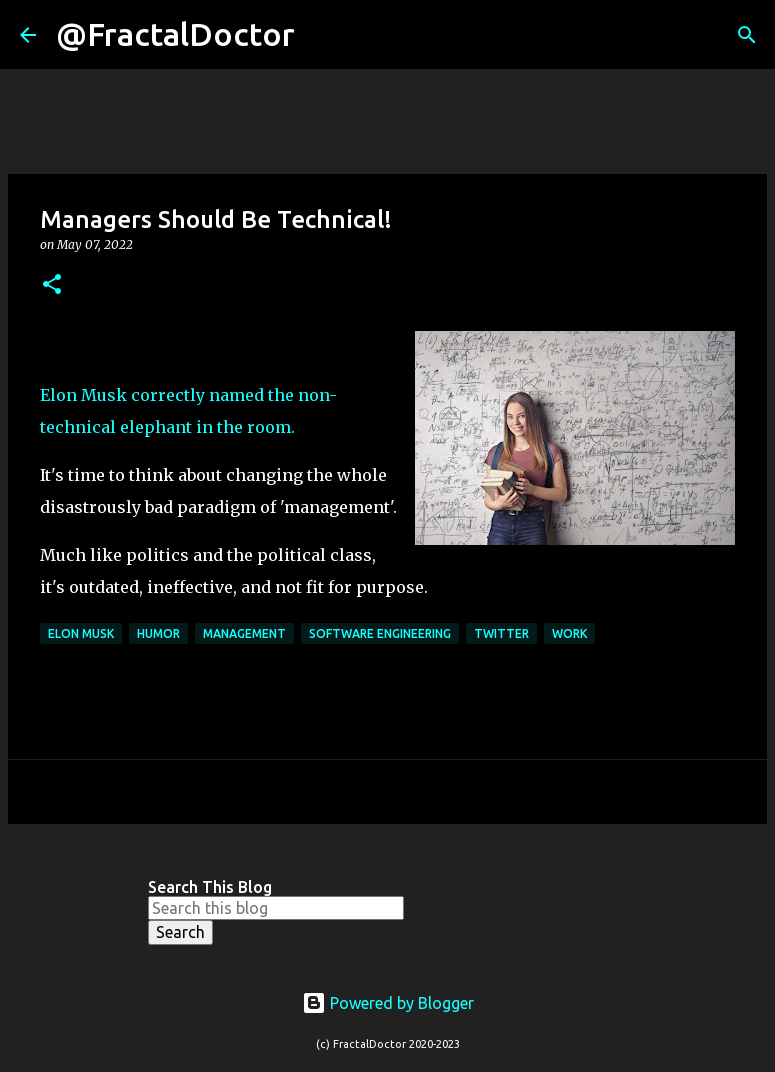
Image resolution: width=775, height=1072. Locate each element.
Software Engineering (380, 633)
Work (569, 633)
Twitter (501, 633)
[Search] (323, 35)
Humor (158, 633)
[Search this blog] (276, 908)
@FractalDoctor (175, 34)
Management (244, 633)
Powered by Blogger (388, 1003)
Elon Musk (81, 633)
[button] (52, 285)
